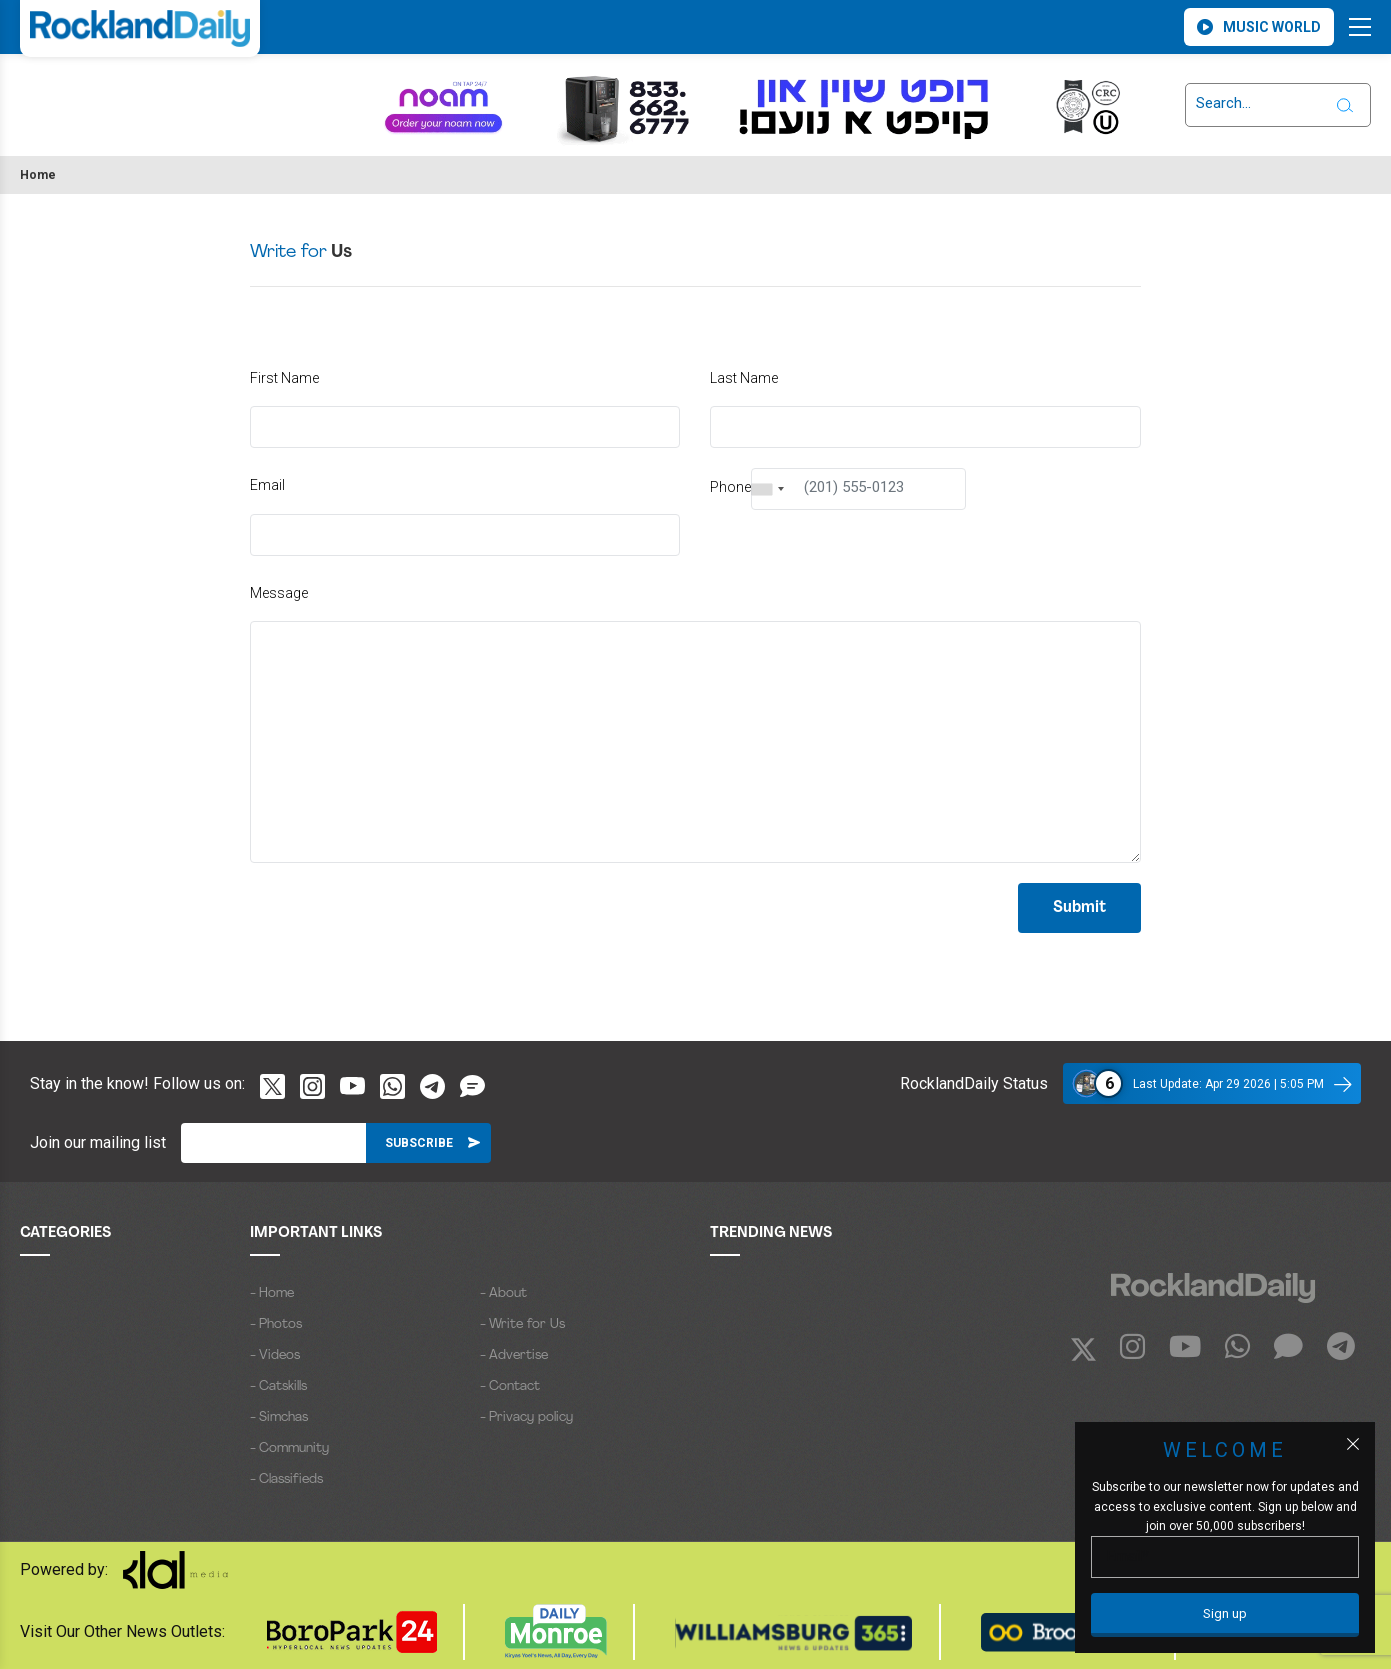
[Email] (273, 1143)
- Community (289, 1448)
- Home (272, 1293)
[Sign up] (1225, 1615)
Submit (1079, 908)
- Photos (276, 1324)
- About (503, 1293)
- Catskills (278, 1386)
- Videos (275, 1355)
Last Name (744, 378)
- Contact (510, 1386)
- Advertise (514, 1355)
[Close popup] (1353, 1444)
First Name (284, 378)
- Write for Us (522, 1324)
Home (38, 175)
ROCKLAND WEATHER (112, 93)
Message (279, 593)
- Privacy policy (526, 1417)
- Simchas (279, 1417)
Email (267, 485)
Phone (730, 487)
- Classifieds (286, 1479)
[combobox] (768, 489)
